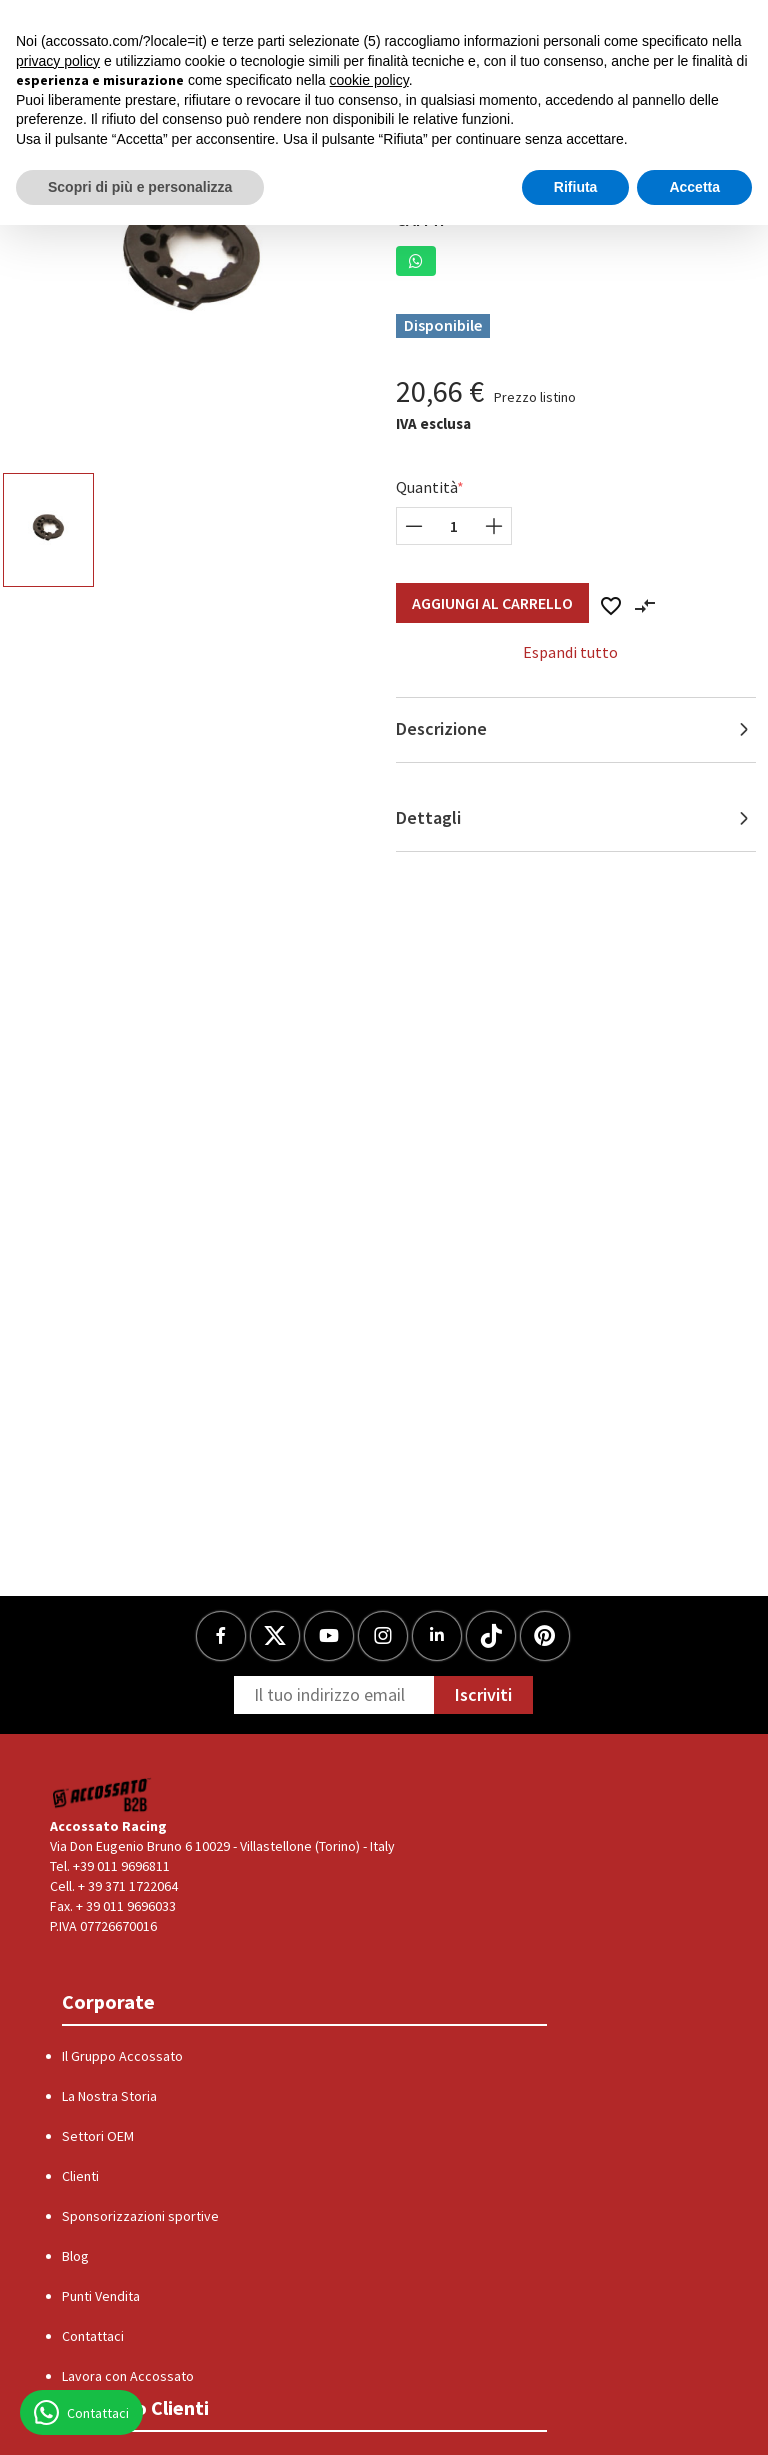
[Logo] (102, 1794)
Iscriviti (483, 1694)
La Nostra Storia (109, 2096)
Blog (75, 2256)
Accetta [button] (694, 187)
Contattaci (93, 2336)
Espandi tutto (570, 652)
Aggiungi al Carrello (492, 603)
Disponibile (443, 325)
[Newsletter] (334, 1695)
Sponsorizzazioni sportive (140, 2216)
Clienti (80, 2176)
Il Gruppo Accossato (122, 2056)
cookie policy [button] (369, 80)
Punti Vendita (101, 2296)
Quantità (427, 487)
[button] (416, 261)
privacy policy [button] (58, 61)
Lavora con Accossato (128, 2376)
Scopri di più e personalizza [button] (140, 187)
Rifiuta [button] (576, 187)
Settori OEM (98, 2136)
